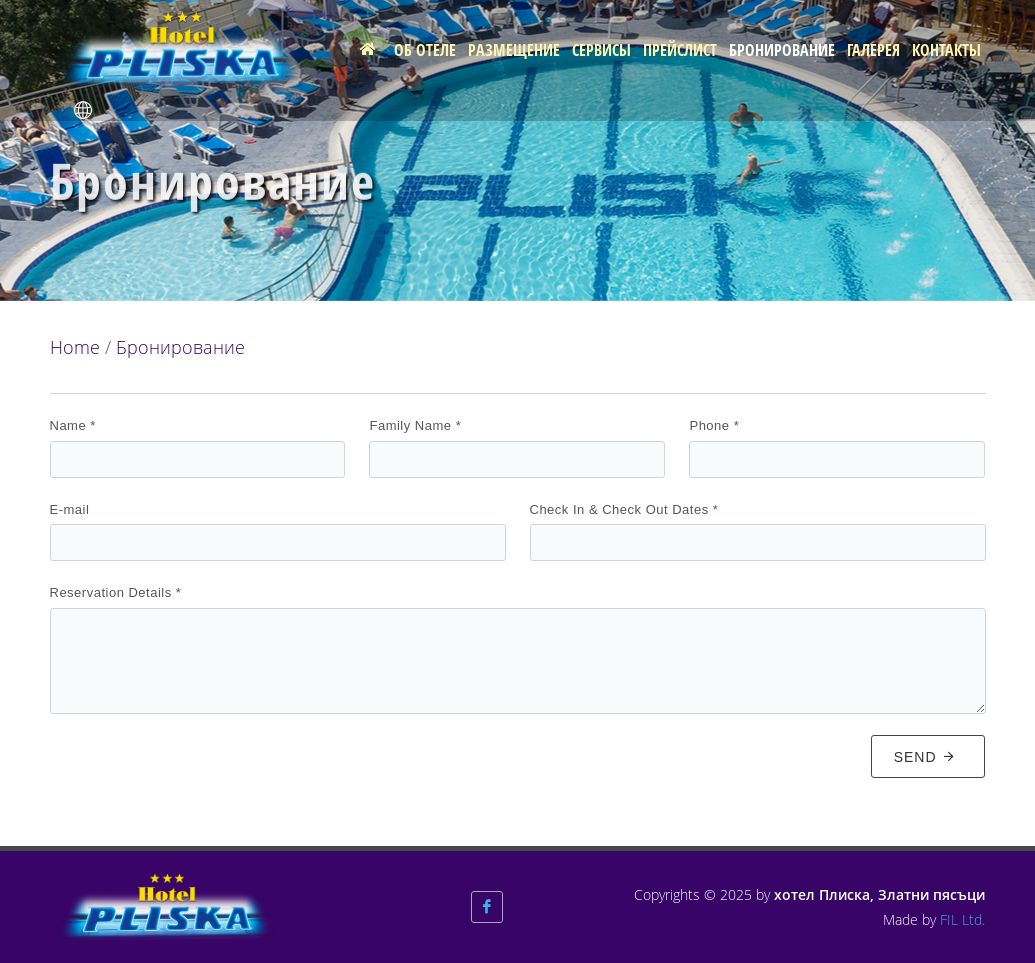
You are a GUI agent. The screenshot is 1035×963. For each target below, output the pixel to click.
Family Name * (415, 425)
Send (926, 756)
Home (75, 347)
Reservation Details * (116, 592)
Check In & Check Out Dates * (624, 509)
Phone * (714, 425)
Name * (73, 425)
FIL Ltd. (962, 919)
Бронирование (180, 347)
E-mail (70, 509)
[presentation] (202, 769)
